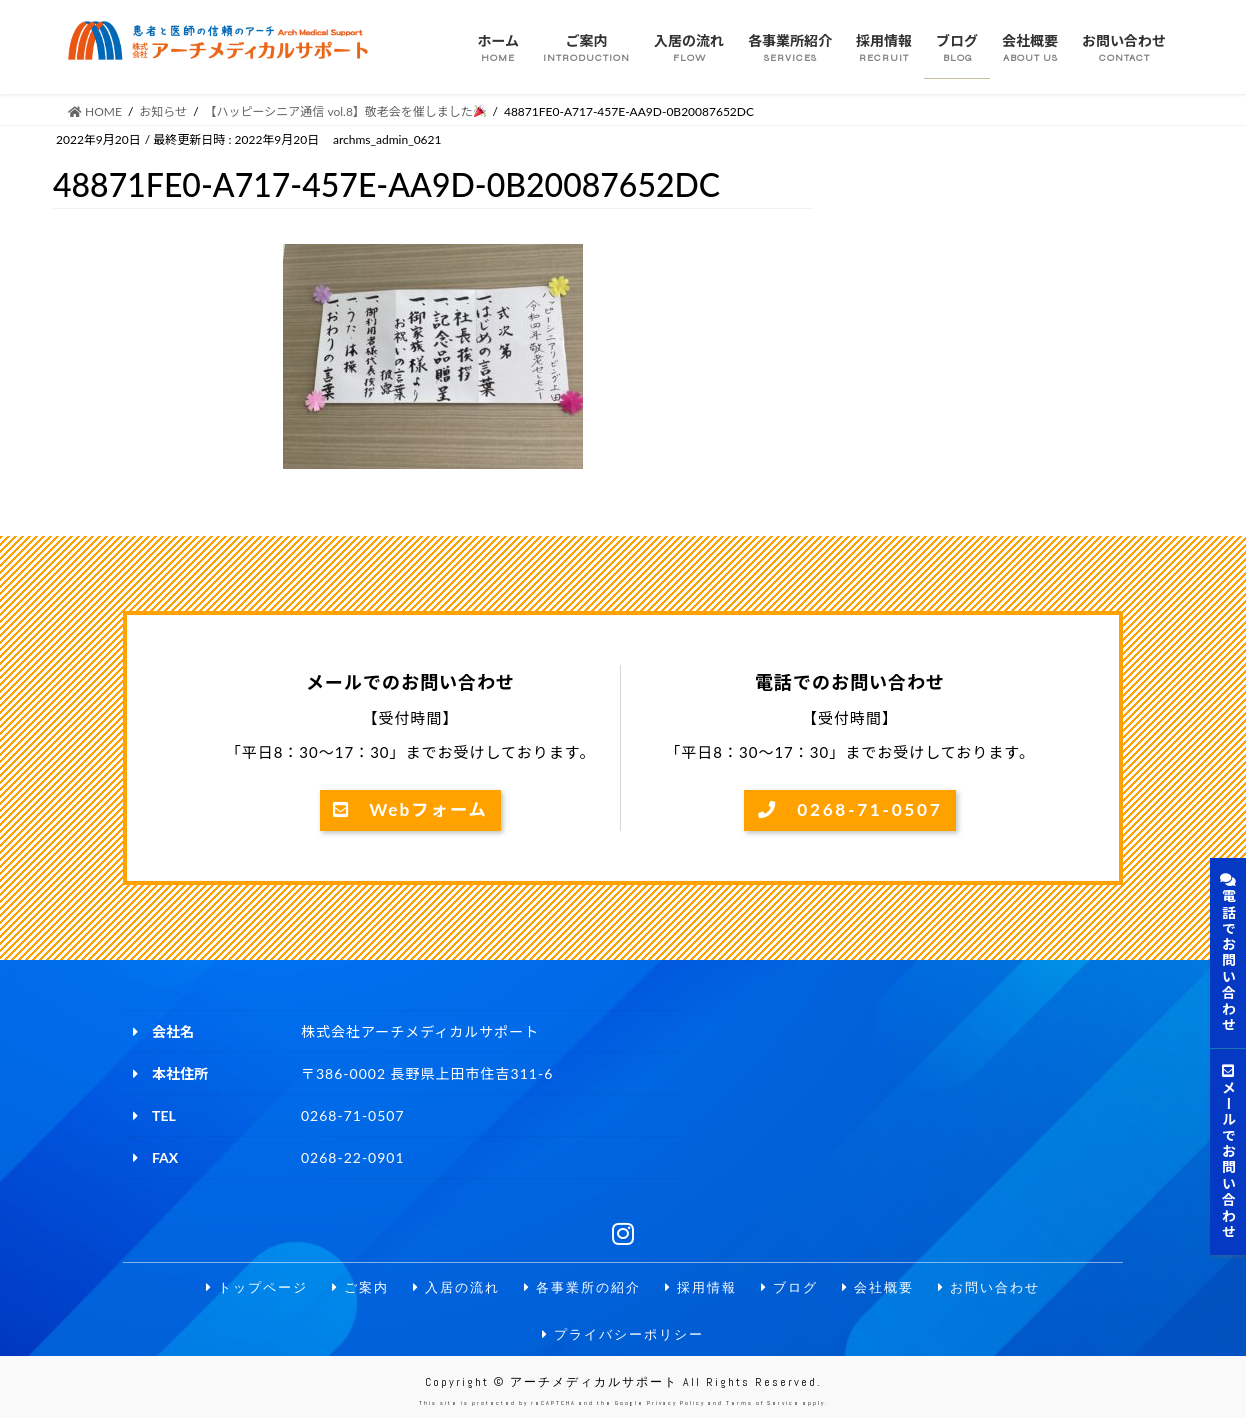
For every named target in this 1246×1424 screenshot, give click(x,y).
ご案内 (349, 1289)
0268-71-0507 (850, 811)
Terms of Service (763, 1409)
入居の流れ (449, 1289)
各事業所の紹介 (581, 1289)
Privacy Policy (676, 1409)
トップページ (241, 1289)
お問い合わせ (1005, 1289)
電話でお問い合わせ (1228, 953)
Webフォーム (410, 811)
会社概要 (889, 1289)
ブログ (797, 1289)
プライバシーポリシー (623, 1337)
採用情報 (705, 1289)
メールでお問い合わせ (1228, 1152)
